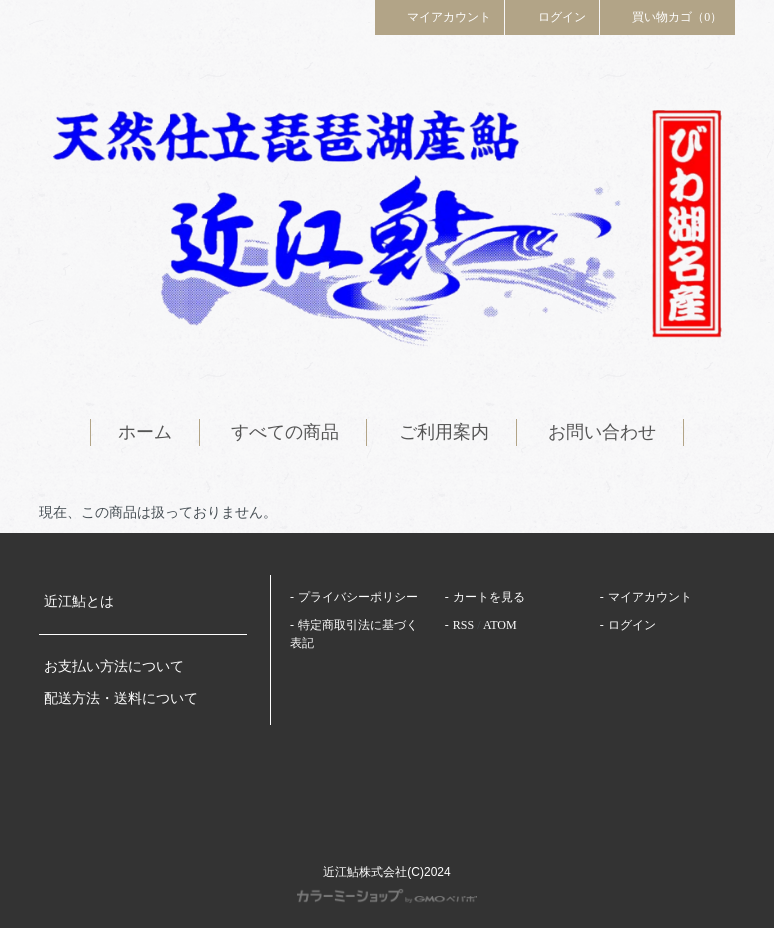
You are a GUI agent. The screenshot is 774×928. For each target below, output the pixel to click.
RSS (463, 625)
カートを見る (489, 597)
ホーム (145, 432)
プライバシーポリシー (358, 597)
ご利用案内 (444, 432)
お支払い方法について (114, 666)
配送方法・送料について (121, 698)
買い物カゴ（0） (668, 16)
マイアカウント (440, 16)
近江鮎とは (79, 601)
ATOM (500, 625)
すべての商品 (285, 432)
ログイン (552, 16)
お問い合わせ (602, 432)
